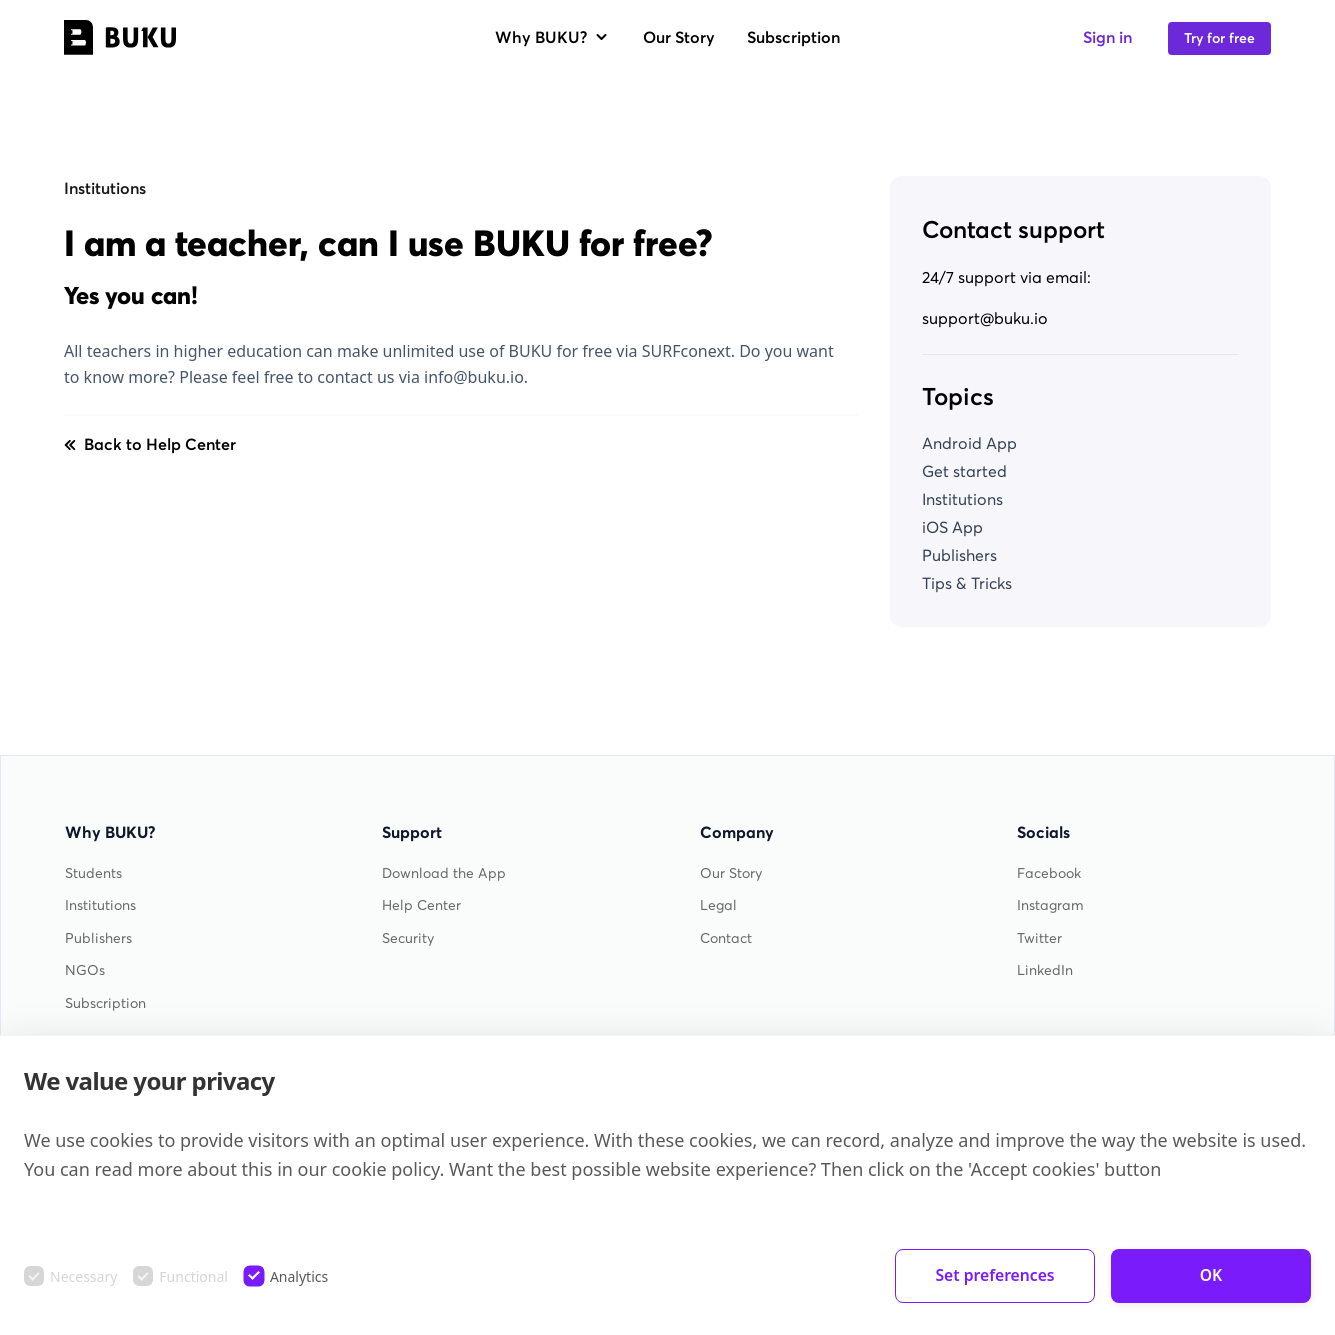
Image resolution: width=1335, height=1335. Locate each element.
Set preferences (995, 1276)
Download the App (444, 873)
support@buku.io (985, 318)
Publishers (959, 555)
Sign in (1107, 37)
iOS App (952, 527)
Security (408, 938)
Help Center (421, 905)
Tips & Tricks (967, 583)
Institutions (105, 188)
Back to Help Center (150, 444)
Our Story (679, 37)
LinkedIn (1045, 970)
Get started (964, 471)
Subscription (793, 37)
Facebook (1049, 873)
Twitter (1039, 938)
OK (1211, 1276)
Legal (718, 905)
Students (93, 873)
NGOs (85, 970)
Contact (726, 938)
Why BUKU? (553, 37)
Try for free (1219, 38)
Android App (969, 443)
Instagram (1050, 905)
